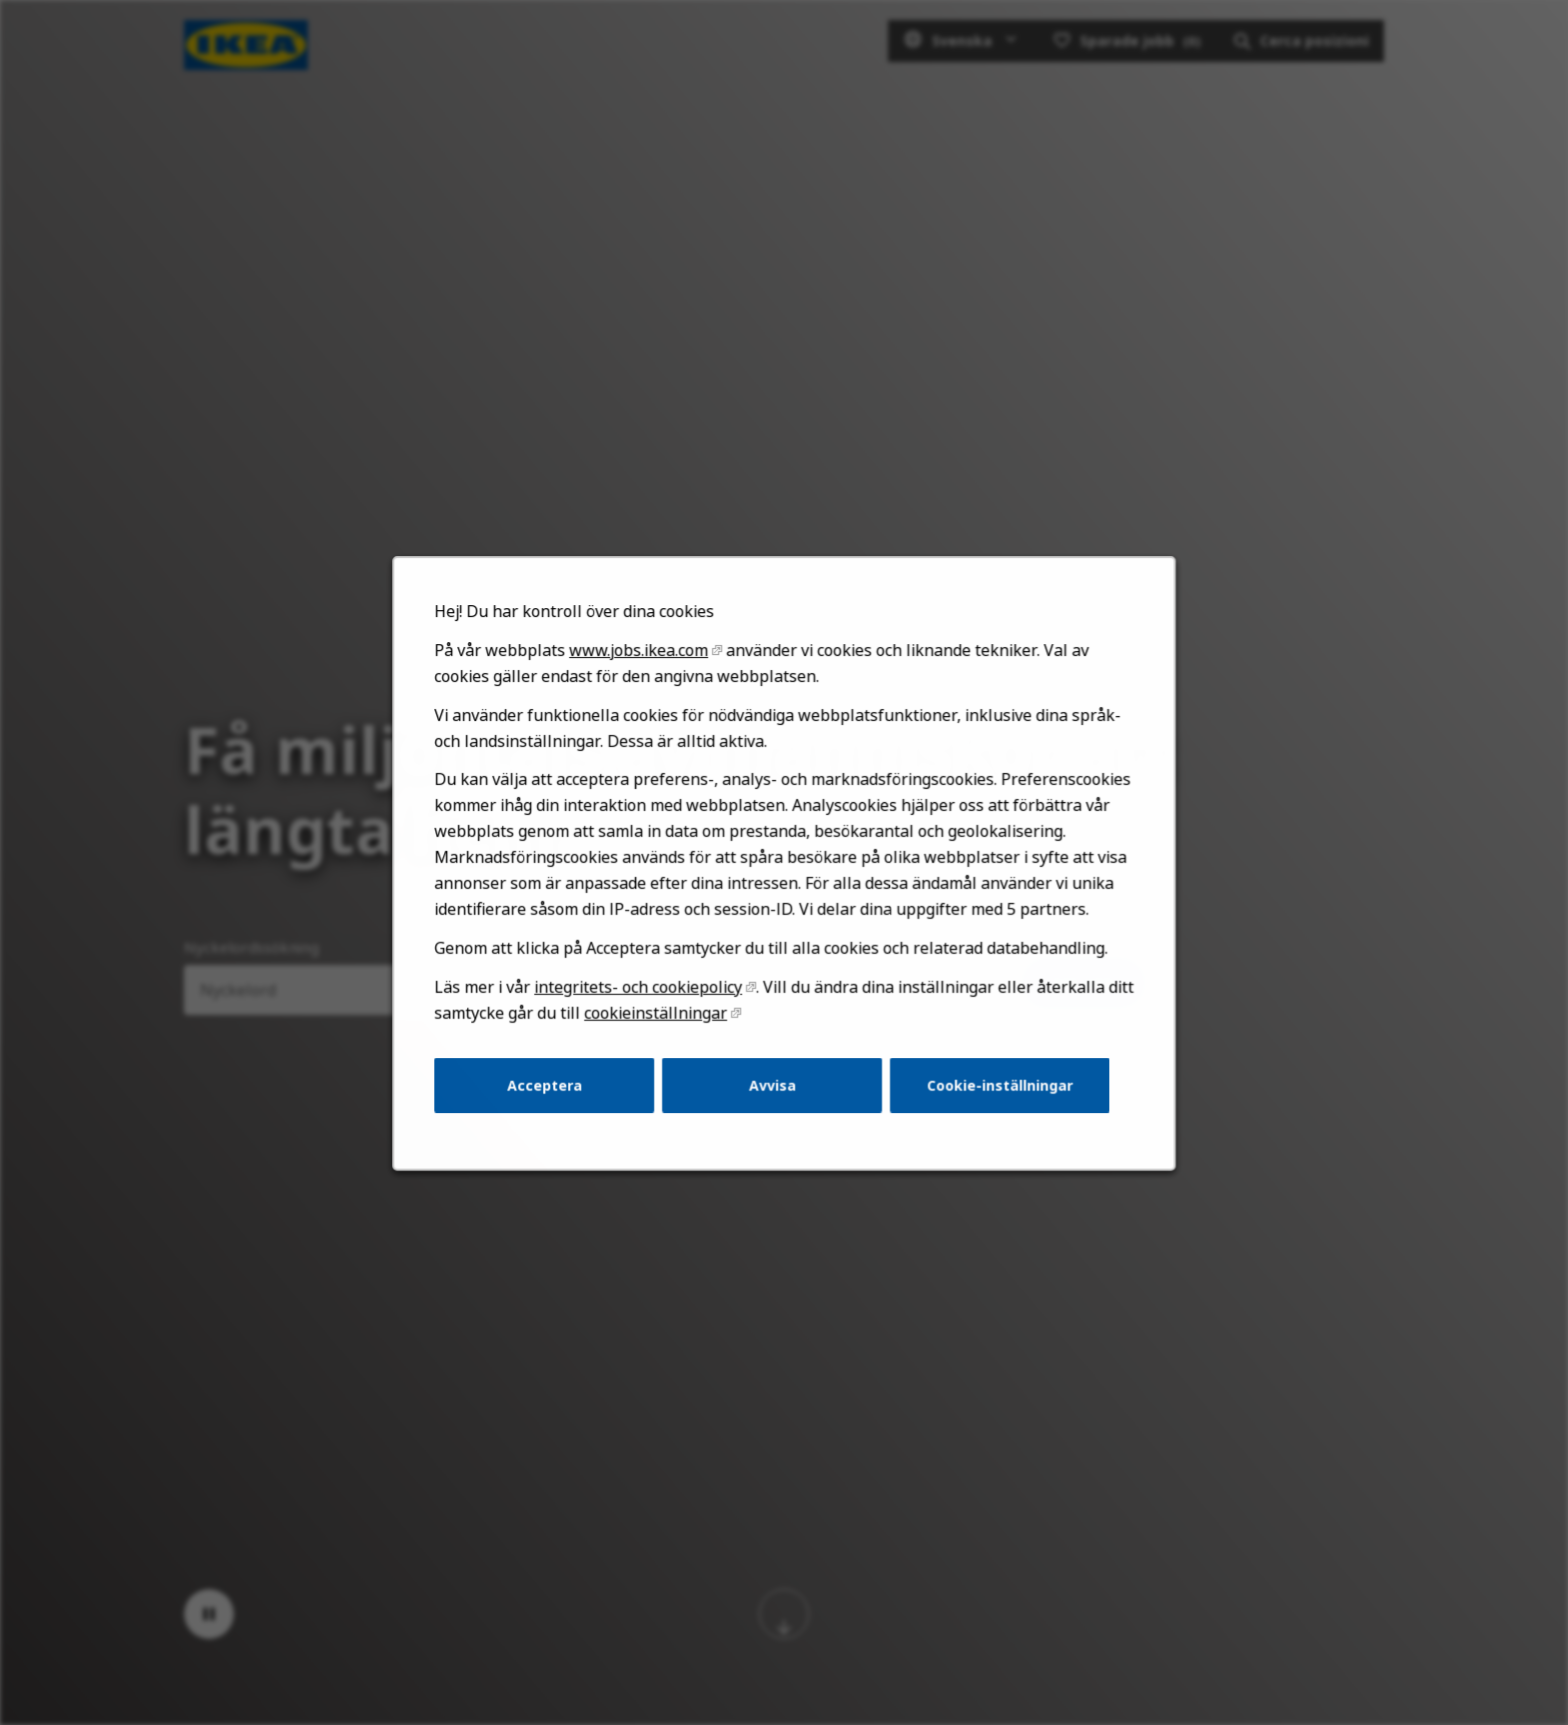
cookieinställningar (664, 1042)
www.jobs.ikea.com (648, 703)
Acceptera (560, 1110)
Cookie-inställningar (986, 1110)
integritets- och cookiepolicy (647, 1018)
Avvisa (773, 1110)
